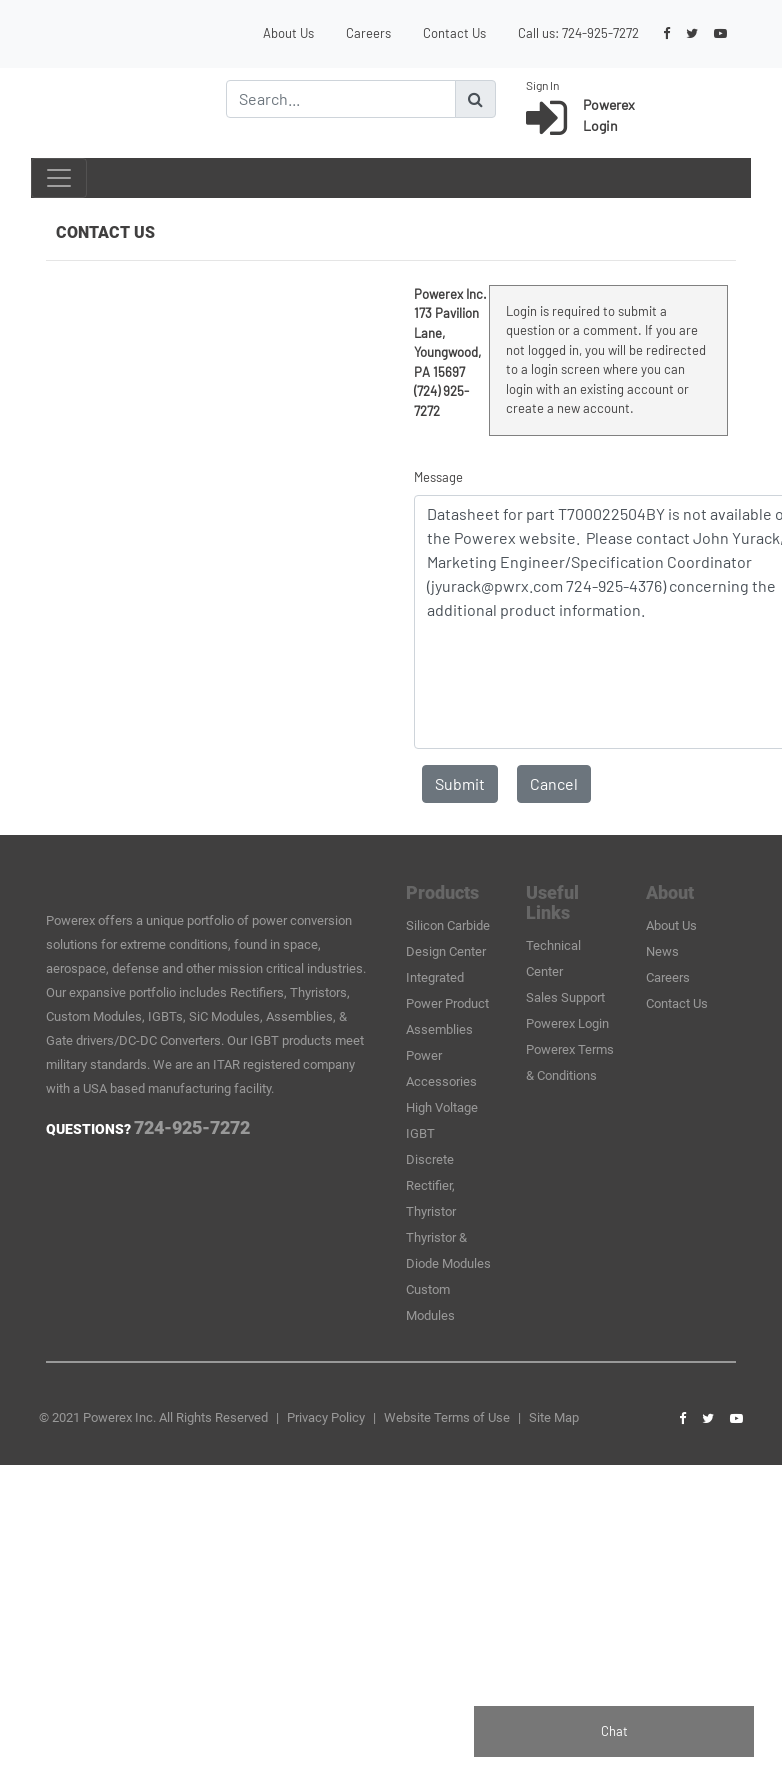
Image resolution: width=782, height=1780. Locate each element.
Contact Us (454, 33)
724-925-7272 (600, 33)
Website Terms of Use (447, 1417)
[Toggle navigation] (59, 178)
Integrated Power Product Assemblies (447, 1003)
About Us (288, 33)
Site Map (554, 1417)
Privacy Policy (326, 1417)
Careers (368, 33)
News (662, 951)
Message (438, 477)
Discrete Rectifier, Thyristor (431, 1185)
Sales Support (565, 997)
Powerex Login (567, 1023)
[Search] (341, 99)
